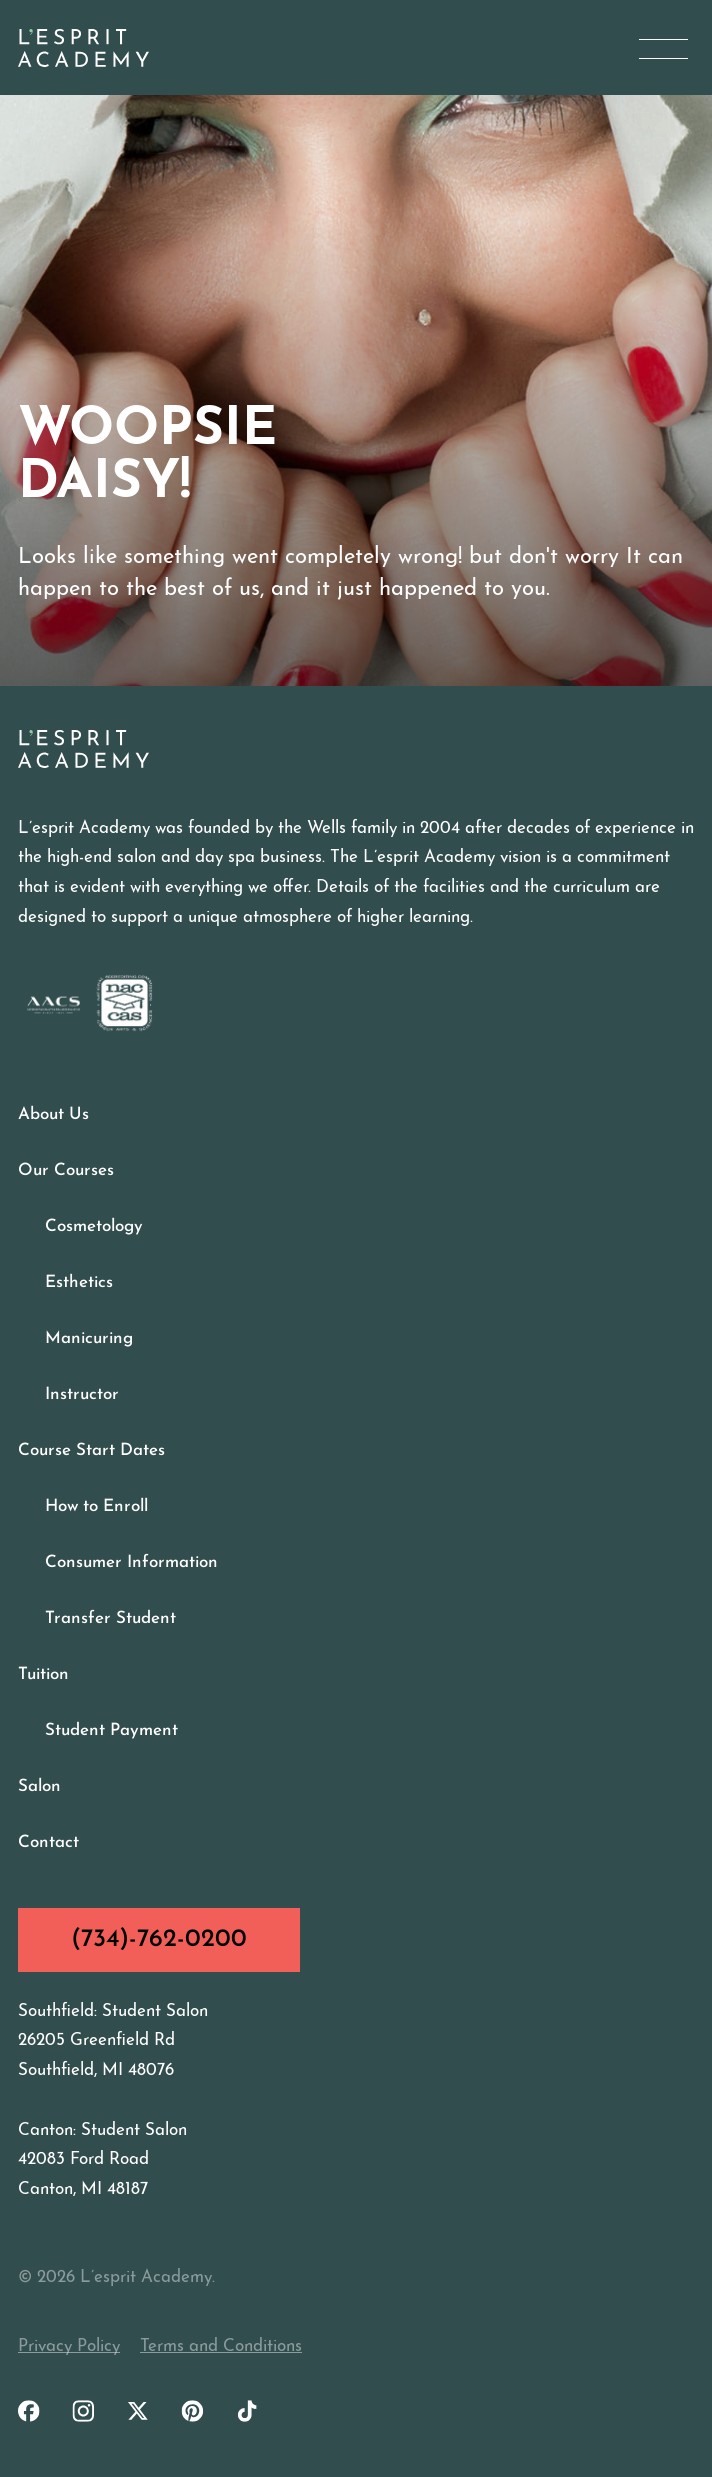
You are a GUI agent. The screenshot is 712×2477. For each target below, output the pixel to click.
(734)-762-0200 (159, 1939)
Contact (48, 1842)
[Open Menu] (663, 48)
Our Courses (66, 1170)
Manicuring (89, 1338)
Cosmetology (94, 1226)
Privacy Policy (69, 2346)
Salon (39, 1786)
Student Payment (111, 1730)
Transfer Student (110, 1618)
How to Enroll (96, 1506)
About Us (53, 1114)
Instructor (82, 1394)
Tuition (43, 1674)
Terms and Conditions (221, 2346)
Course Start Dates (91, 1450)
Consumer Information (131, 1562)
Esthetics (79, 1282)
